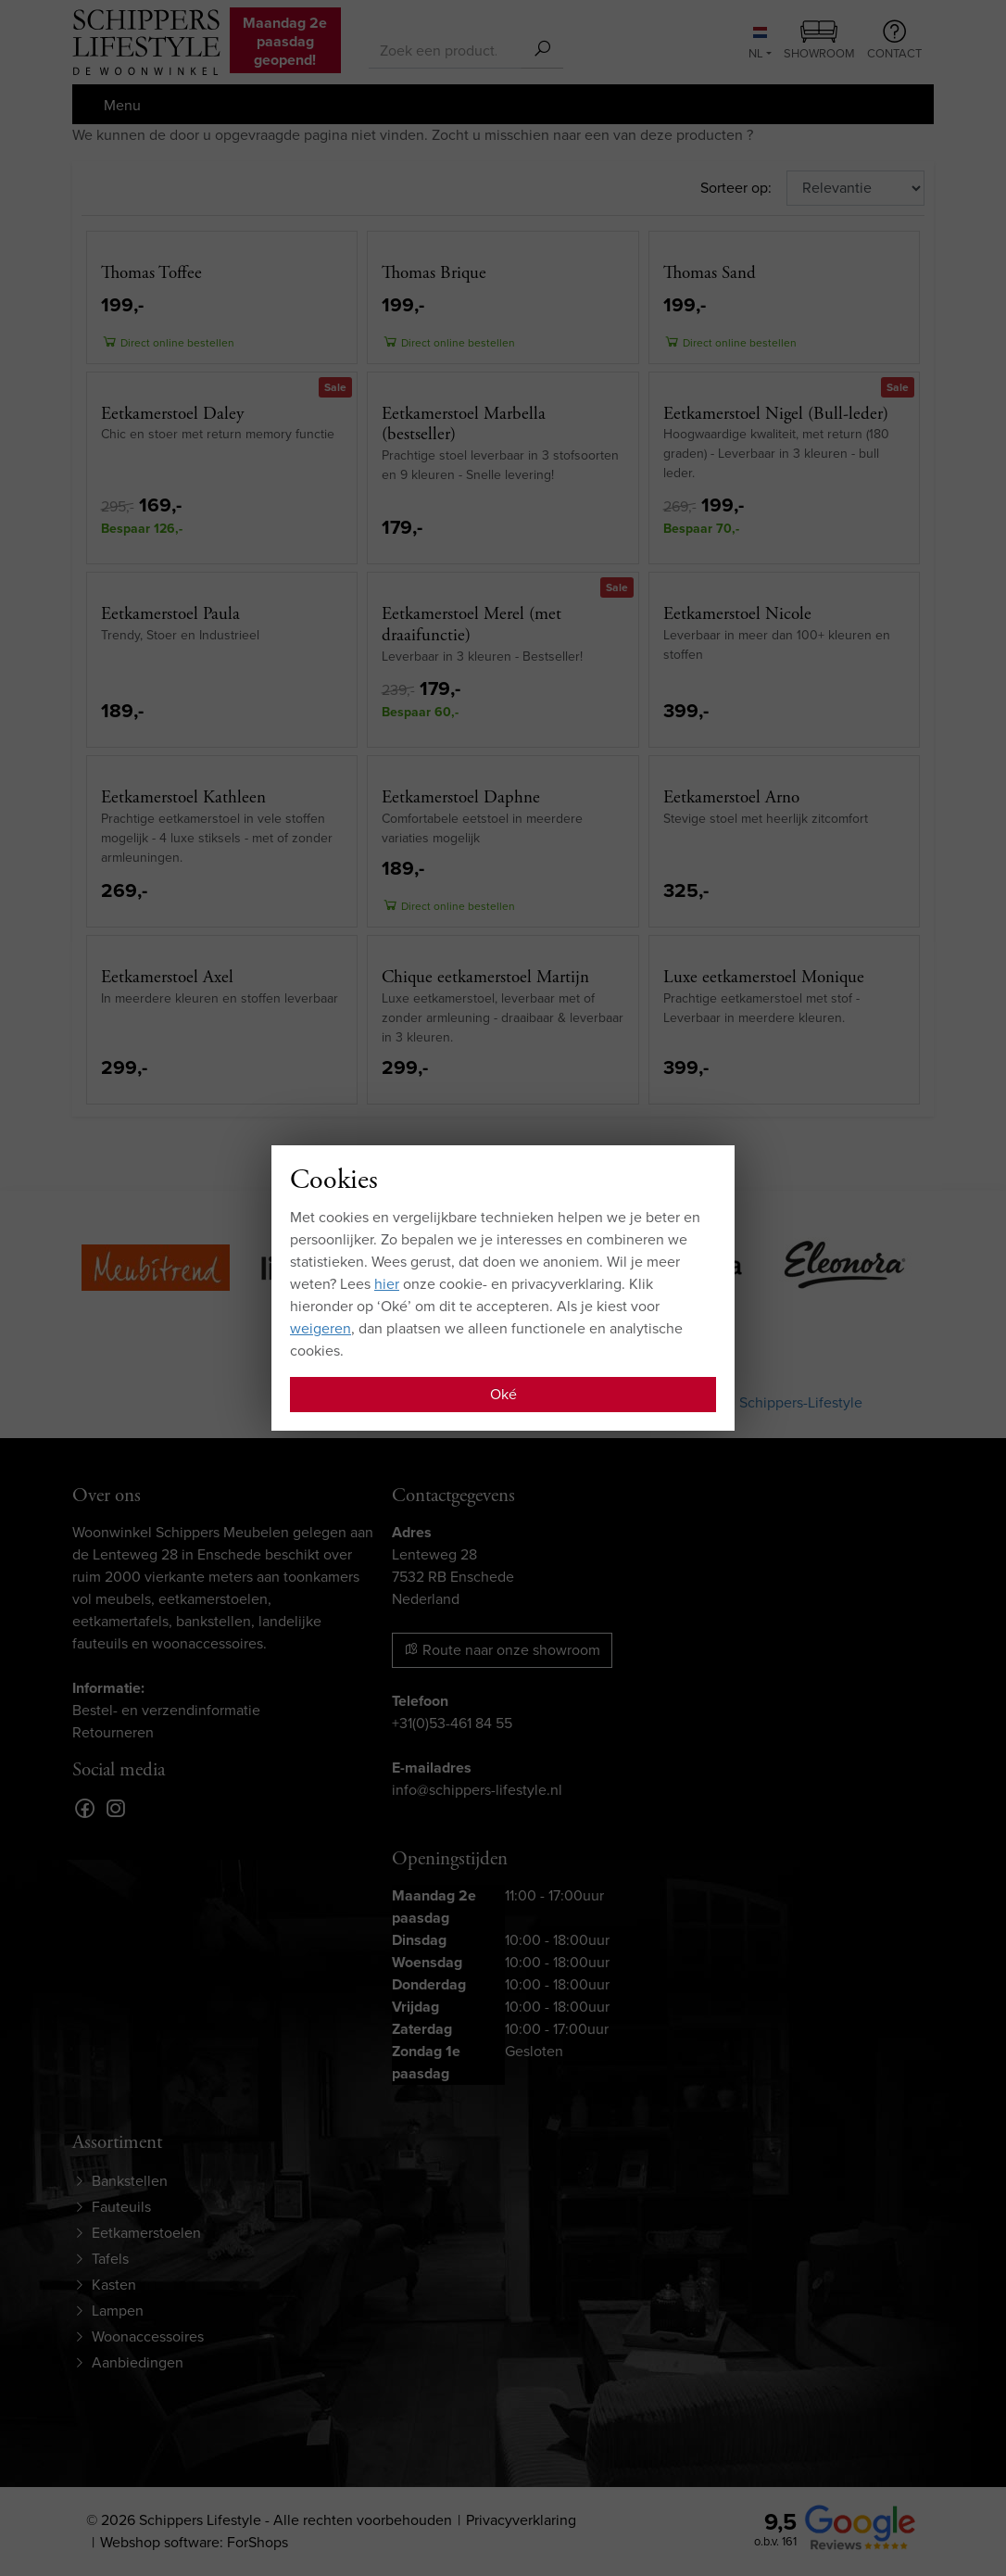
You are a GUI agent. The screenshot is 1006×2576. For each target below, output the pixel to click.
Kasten (114, 2284)
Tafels (110, 2258)
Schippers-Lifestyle (800, 1402)
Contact (894, 40)
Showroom (819, 41)
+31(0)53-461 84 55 (452, 1723)
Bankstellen (130, 2180)
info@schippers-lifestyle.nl (477, 1789)
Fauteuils (121, 2206)
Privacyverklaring (521, 2520)
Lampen (118, 2310)
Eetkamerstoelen (146, 2232)
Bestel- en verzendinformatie (166, 1710)
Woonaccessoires (148, 2336)
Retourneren (113, 1732)
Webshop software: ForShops (194, 2542)
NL (757, 44)
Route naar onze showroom (502, 1650)
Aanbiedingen (137, 2362)
